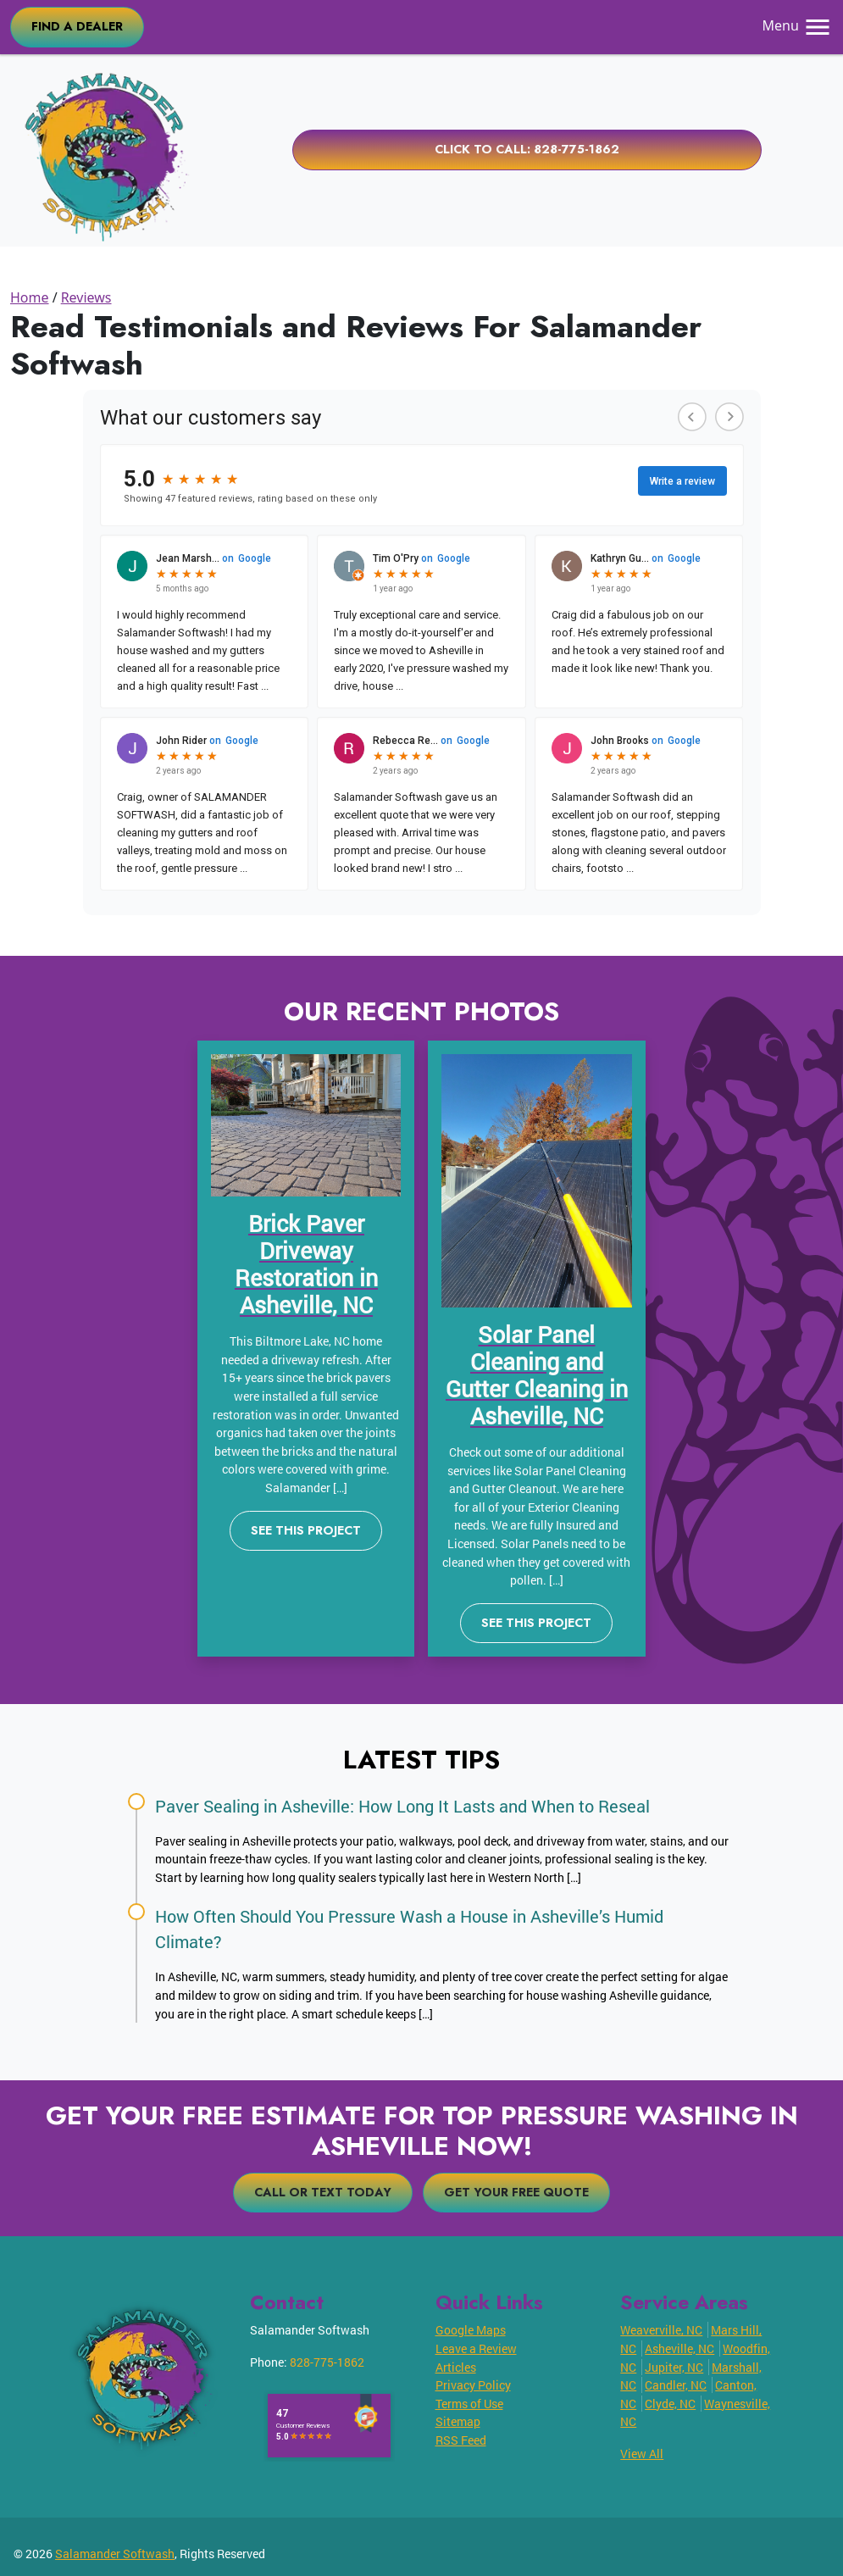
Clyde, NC (670, 2404)
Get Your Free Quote (516, 2192)
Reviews (86, 297)
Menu (798, 25)
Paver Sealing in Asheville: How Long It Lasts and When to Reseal (402, 1806)
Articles (455, 2367)
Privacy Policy (473, 2385)
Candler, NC (676, 2385)
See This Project (306, 1530)
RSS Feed (460, 2440)
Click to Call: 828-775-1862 (527, 149)
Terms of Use (469, 2404)
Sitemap (457, 2421)
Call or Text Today (322, 2192)
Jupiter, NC (674, 2367)
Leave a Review (476, 2348)
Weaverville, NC (661, 2330)
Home (29, 297)
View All (641, 2454)
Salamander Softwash (115, 2553)
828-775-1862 (327, 2362)
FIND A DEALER (77, 26)
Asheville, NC (679, 2348)
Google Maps (470, 2330)
